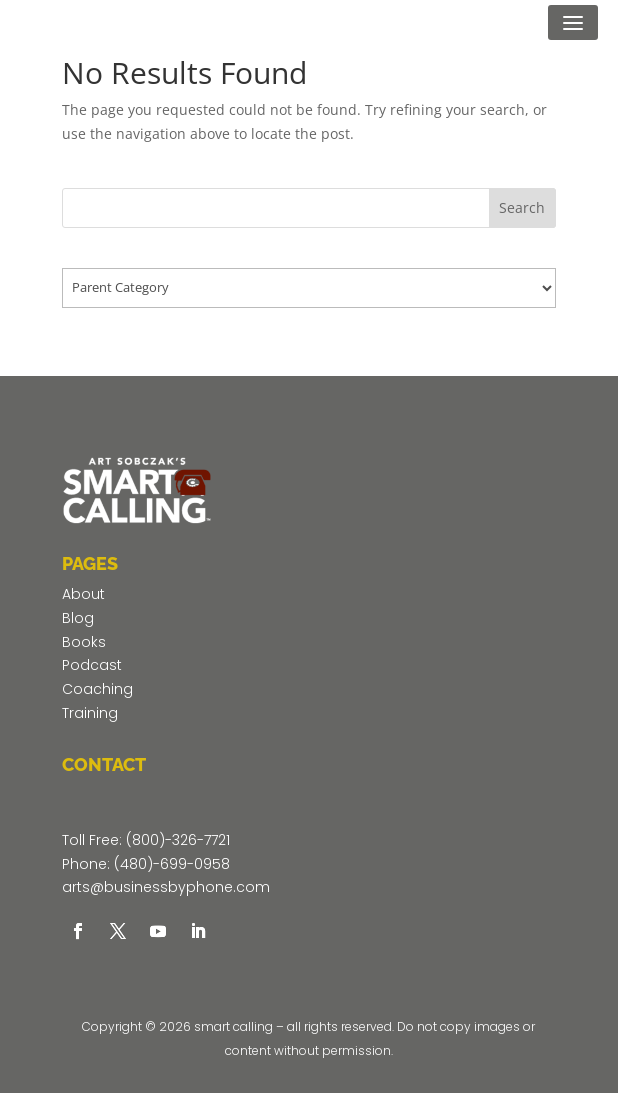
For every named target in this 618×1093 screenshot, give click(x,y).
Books (84, 642)
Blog (78, 618)
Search (522, 207)
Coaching (97, 689)
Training (90, 713)
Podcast (92, 665)
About (83, 594)
